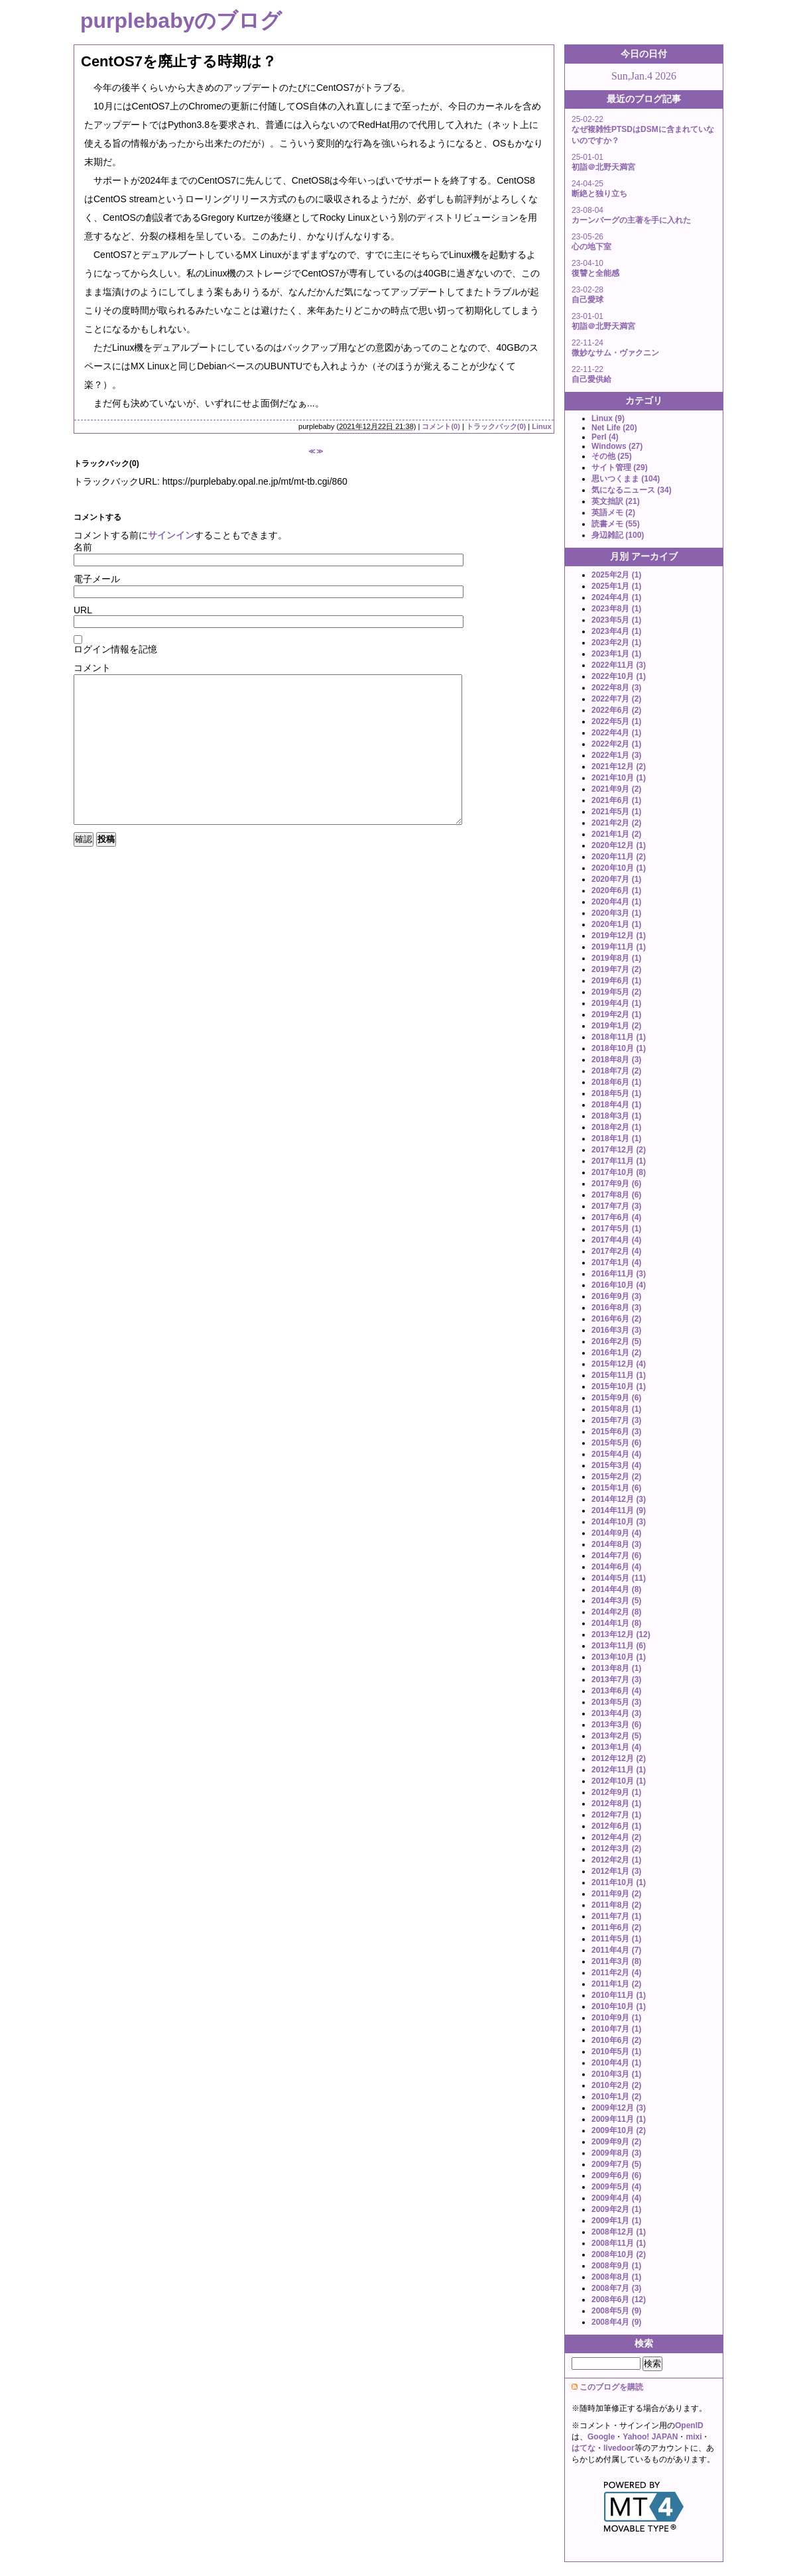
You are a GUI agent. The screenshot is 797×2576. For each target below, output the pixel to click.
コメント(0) (441, 426)
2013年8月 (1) (616, 1668)
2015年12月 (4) (618, 1364)
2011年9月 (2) (616, 1893)
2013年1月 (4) (616, 1747)
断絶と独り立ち (599, 193)
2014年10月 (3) (618, 1521)
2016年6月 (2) (616, 1318)
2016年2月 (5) (616, 1341)
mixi (694, 2436)
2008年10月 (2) (618, 2254)
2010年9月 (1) (616, 2017)
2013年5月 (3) (616, 1702)
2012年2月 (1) (616, 1860)
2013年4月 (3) (616, 1713)
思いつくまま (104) (625, 478)
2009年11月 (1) (618, 2119)
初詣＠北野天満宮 (603, 167)
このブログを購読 (611, 2387)
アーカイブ (654, 556)
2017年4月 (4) (616, 1240)
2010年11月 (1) (618, 1995)
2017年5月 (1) (616, 1228)
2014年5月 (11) (618, 1578)
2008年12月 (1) (618, 2232)
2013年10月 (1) (618, 1657)
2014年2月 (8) (616, 1612)
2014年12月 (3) (618, 1499)
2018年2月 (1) (616, 1127)
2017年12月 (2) (618, 1149)
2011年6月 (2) (616, 1927)
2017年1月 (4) (616, 1262)
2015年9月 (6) (616, 1397)
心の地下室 (591, 246)
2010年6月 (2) (616, 2040)
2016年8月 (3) (616, 1307)
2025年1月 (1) (616, 586)
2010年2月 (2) (616, 2085)
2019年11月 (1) (618, 946)
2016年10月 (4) (618, 1285)
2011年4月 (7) (616, 1950)
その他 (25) (611, 456)
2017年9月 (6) (616, 1183)
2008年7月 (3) (616, 2288)
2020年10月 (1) (618, 868)
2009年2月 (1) (616, 2209)
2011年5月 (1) (616, 1938)
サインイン (171, 535)
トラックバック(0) (496, 426)
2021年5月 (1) (616, 811)
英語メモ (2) (613, 512)
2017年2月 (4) (616, 1251)
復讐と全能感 (595, 273)
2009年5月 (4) (616, 2186)
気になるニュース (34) (631, 490)
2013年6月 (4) (616, 1690)
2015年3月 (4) (616, 1465)
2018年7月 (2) (616, 1070)
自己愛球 (587, 299)
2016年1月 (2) (616, 1352)
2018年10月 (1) (618, 1048)
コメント (92, 667)
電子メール (97, 579)
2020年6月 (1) (616, 890)
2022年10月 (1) (618, 676)
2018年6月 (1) (616, 1082)
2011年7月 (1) (616, 1916)
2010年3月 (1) (616, 2074)
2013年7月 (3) (616, 1679)
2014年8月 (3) (616, 1544)
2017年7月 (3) (616, 1206)
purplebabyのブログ (181, 20)
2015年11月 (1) (618, 1375)
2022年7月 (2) (616, 699)
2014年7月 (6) (616, 1555)
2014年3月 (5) (616, 1600)
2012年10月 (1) (618, 1781)
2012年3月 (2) (616, 1848)
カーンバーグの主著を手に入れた (631, 220)
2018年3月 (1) (616, 1116)
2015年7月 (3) (616, 1420)
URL (83, 610)
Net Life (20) (614, 427)
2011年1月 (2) (616, 1984)
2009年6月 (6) (616, 2175)
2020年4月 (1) (616, 901)
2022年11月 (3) (618, 665)
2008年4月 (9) (616, 2322)
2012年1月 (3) (616, 1871)
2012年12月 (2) (618, 1758)
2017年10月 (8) (618, 1172)
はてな (583, 2448)
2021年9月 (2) (616, 789)
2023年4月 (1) (616, 631)
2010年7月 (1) (616, 2029)
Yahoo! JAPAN (650, 2436)
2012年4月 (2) (616, 1837)
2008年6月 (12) (618, 2299)
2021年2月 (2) (616, 823)
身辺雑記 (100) (617, 535)
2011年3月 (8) (616, 1961)
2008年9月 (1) (616, 2265)
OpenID (689, 2425)
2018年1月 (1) (616, 1138)
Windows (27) (617, 446)
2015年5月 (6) (616, 1442)
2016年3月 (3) (616, 1330)
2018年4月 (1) (616, 1104)
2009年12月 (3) (618, 2108)
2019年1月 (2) (616, 1025)
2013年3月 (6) (616, 1724)
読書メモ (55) (615, 523)
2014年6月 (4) (616, 1566)
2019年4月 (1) (616, 1003)
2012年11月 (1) (618, 1769)
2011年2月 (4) (616, 1972)
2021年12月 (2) (618, 766)
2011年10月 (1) (618, 1882)
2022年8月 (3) (616, 687)
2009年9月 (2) (616, 2141)
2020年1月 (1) (616, 924)
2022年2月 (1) (616, 744)
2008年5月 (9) (616, 2310)
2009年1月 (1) (616, 2220)
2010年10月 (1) (618, 2006)
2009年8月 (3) (616, 2153)
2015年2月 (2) (616, 1476)
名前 (83, 547)
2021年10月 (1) (618, 777)
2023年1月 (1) (616, 653)
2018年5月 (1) (616, 1093)
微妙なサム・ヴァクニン (615, 352)
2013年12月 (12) (620, 1634)
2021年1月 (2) (616, 834)
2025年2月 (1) (616, 575)
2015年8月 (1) (616, 1409)
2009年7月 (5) (616, 2164)
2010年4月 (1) (616, 2062)
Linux (541, 426)
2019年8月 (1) (616, 958)
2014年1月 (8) (616, 1623)
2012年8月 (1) (616, 1803)
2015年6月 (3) (616, 1431)
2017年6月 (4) (616, 1217)
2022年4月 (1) (616, 732)
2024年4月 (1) (616, 597)
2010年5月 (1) (616, 2051)
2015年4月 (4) (616, 1454)
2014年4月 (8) (616, 1589)
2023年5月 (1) (616, 620)
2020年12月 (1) (618, 845)
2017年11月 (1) (618, 1161)
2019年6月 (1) (616, 980)
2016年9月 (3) (616, 1296)
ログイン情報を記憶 (115, 649)
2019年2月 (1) (616, 1014)
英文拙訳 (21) (615, 501)
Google (601, 2436)
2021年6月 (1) (616, 800)
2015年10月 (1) (618, 1386)
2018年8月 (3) (616, 1059)
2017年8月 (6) (616, 1194)
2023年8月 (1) (616, 608)
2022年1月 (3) (616, 755)
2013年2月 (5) (616, 1736)
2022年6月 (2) (616, 710)
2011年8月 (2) (616, 1905)
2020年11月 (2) (618, 856)
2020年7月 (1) (616, 879)
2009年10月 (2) (618, 2130)
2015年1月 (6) (616, 1488)
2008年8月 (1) (616, 2277)
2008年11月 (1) (618, 2243)
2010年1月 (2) (616, 2096)
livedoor (619, 2448)
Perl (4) (605, 437)
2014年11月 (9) (618, 1510)
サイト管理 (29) (619, 467)
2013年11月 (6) (618, 1645)
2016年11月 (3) (618, 1273)
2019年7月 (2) (616, 969)
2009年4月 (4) (616, 2198)
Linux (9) (608, 418)
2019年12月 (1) (618, 935)
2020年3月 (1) (616, 913)
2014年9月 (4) (616, 1533)
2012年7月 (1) (616, 1814)
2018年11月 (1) (618, 1037)
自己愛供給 (591, 379)
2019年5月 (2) (616, 992)
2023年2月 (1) (616, 642)
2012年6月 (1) (616, 1826)
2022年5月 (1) (616, 721)
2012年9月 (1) (616, 1792)
